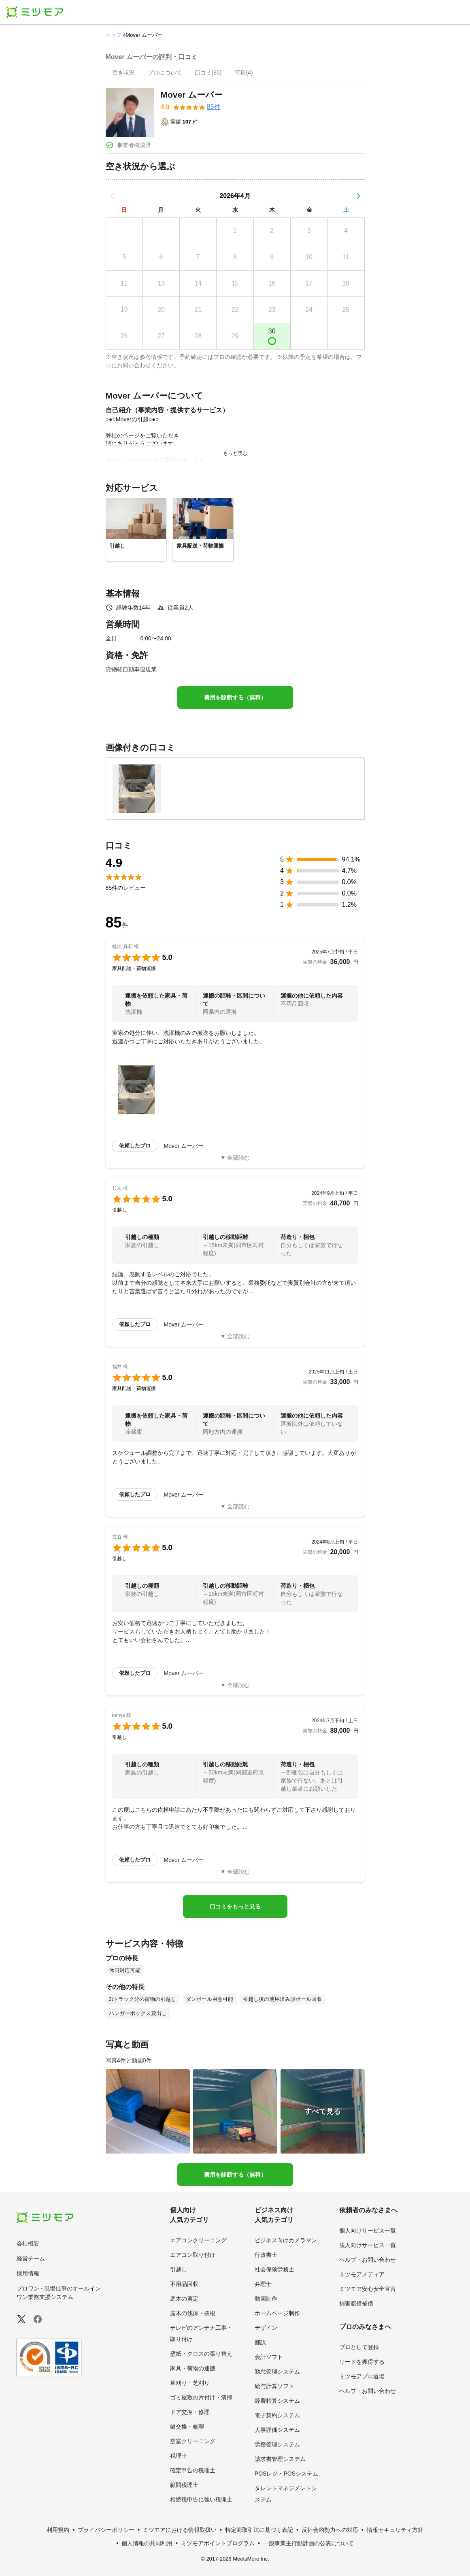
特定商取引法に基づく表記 (259, 2530)
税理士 (178, 2455)
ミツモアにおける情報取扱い (180, 2530)
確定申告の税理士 (192, 2470)
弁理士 (263, 2284)
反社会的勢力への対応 (330, 2530)
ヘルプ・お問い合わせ (367, 2259)
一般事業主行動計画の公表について (308, 2543)
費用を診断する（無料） (235, 697)
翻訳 (260, 2342)
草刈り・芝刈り (190, 2383)
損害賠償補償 (356, 2303)
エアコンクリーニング (198, 2240)
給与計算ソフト (274, 2386)
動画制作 (266, 2298)
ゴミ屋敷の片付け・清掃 (201, 2397)
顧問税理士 (184, 2485)
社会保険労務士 (274, 2269)
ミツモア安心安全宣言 (367, 2289)
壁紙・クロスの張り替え (201, 2353)
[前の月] (112, 196)
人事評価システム (277, 2430)
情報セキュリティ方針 (395, 2530)
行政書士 (266, 2255)
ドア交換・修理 (190, 2412)
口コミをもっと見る (235, 1906)
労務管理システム (277, 2444)
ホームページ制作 (277, 2313)
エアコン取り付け (192, 2255)
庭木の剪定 (184, 2298)
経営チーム (31, 2258)
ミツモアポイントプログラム (218, 2543)
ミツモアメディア (362, 2274)
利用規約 (58, 2530)
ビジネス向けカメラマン (286, 2240)
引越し (178, 2269)
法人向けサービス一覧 (367, 2245)
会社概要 (28, 2243)
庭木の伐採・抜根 (192, 2313)
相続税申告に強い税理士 (201, 2499)
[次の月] (358, 196)
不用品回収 (184, 2284)
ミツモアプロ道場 (362, 2376)
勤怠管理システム (277, 2371)
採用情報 (28, 2273)
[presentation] (123, 73)
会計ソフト (269, 2357)
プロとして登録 (359, 2347)
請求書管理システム (280, 2459)
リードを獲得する (362, 2361)
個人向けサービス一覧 (367, 2230)
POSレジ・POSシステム (286, 2473)
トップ (113, 35)
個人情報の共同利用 (146, 2543)
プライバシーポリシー (106, 2530)
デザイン (266, 2327)
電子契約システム (277, 2415)
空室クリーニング (192, 2441)
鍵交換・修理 (187, 2426)
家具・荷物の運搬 (192, 2368)
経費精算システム (277, 2400)
